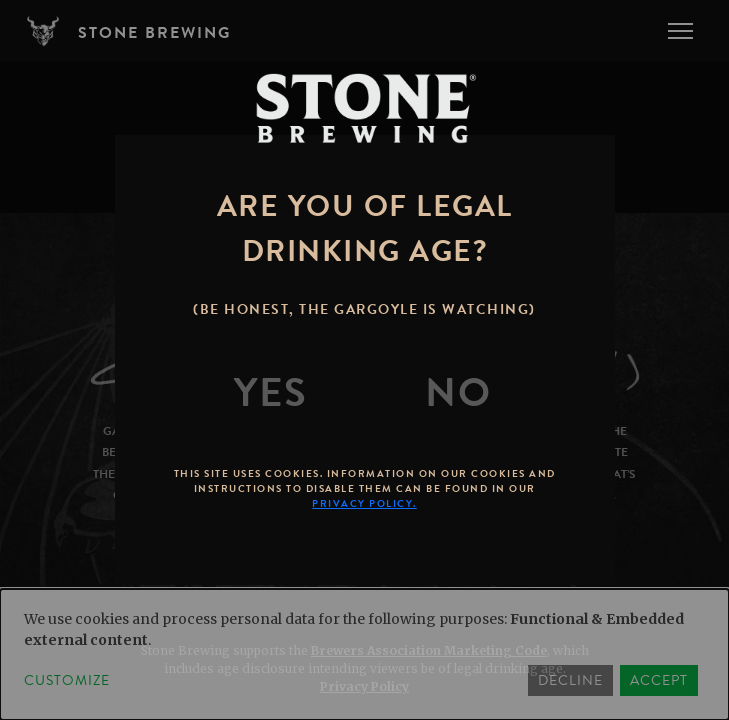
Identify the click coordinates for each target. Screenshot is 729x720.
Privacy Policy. (364, 503)
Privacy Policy (364, 686)
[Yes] (271, 393)
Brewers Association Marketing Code (429, 650)
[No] (458, 393)
